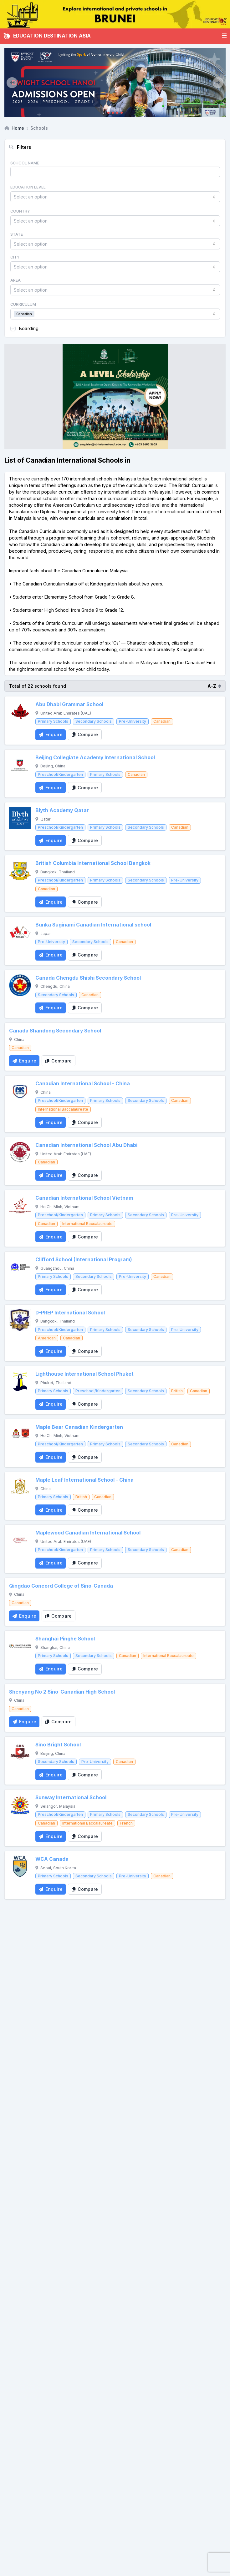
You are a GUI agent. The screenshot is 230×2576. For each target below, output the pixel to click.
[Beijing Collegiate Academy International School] (20, 765)
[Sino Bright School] (20, 1752)
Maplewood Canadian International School (88, 1533)
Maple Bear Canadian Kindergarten (79, 1427)
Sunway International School (70, 1797)
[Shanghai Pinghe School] (20, 1646)
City (15, 257)
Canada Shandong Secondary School (55, 1031)
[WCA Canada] (20, 1866)
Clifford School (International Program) (83, 1260)
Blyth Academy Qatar (62, 810)
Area (15, 280)
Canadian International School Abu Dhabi (86, 1145)
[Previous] (12, 82)
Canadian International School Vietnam (84, 1198)
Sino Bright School (58, 1745)
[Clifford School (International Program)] (20, 1267)
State (16, 234)
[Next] (217, 82)
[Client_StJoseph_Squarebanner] (115, 396)
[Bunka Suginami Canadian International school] (20, 932)
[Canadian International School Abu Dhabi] (20, 1152)
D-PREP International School (70, 1313)
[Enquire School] (50, 734)
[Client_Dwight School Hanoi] (115, 82)
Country (20, 211)
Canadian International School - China (82, 1084)
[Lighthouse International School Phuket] (20, 1381)
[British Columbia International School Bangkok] (20, 870)
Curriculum (23, 304)
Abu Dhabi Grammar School (69, 704)
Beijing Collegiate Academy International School (95, 758)
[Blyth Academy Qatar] (20, 818)
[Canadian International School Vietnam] (20, 1205)
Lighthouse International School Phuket (84, 1374)
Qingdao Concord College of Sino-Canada (61, 1586)
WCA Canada (52, 1859)
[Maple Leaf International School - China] (20, 1487)
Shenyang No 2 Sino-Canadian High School (62, 1692)
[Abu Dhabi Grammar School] (20, 712)
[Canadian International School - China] (20, 1091)
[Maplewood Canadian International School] (20, 1540)
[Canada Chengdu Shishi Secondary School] (20, 985)
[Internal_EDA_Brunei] (115, 14)
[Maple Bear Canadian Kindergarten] (20, 1434)
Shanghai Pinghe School (65, 1639)
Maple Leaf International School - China (84, 1480)
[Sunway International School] (20, 1805)
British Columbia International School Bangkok (93, 863)
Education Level (28, 187)
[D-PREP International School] (20, 1320)
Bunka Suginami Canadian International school (93, 925)
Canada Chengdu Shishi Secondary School (88, 978)
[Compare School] (85, 734)
